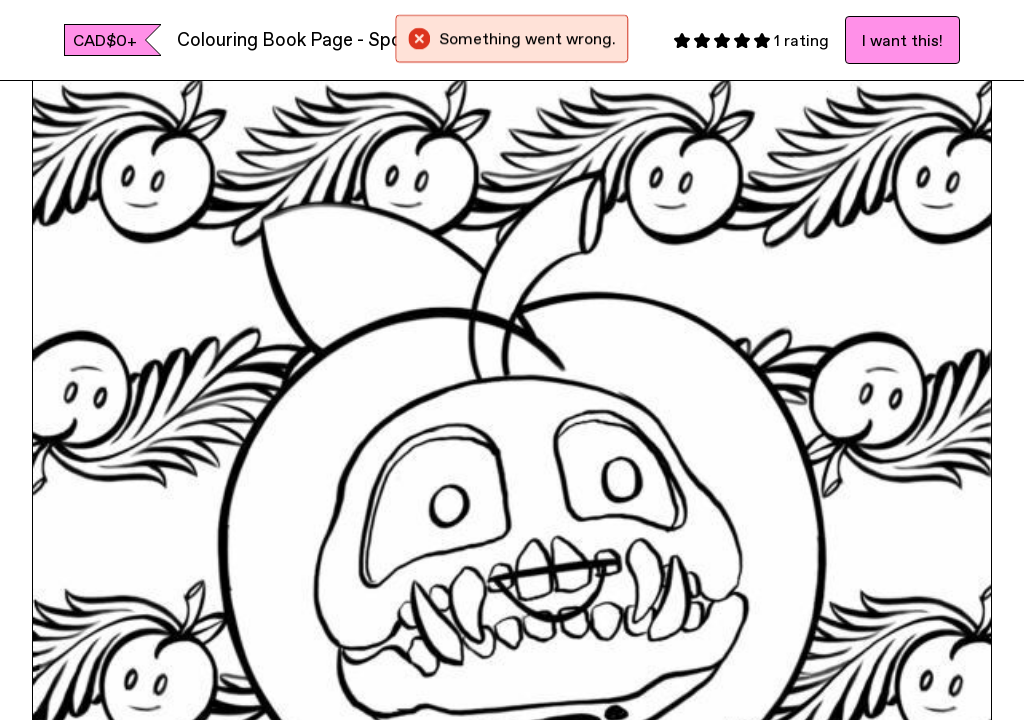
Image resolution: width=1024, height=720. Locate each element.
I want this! (902, 40)
